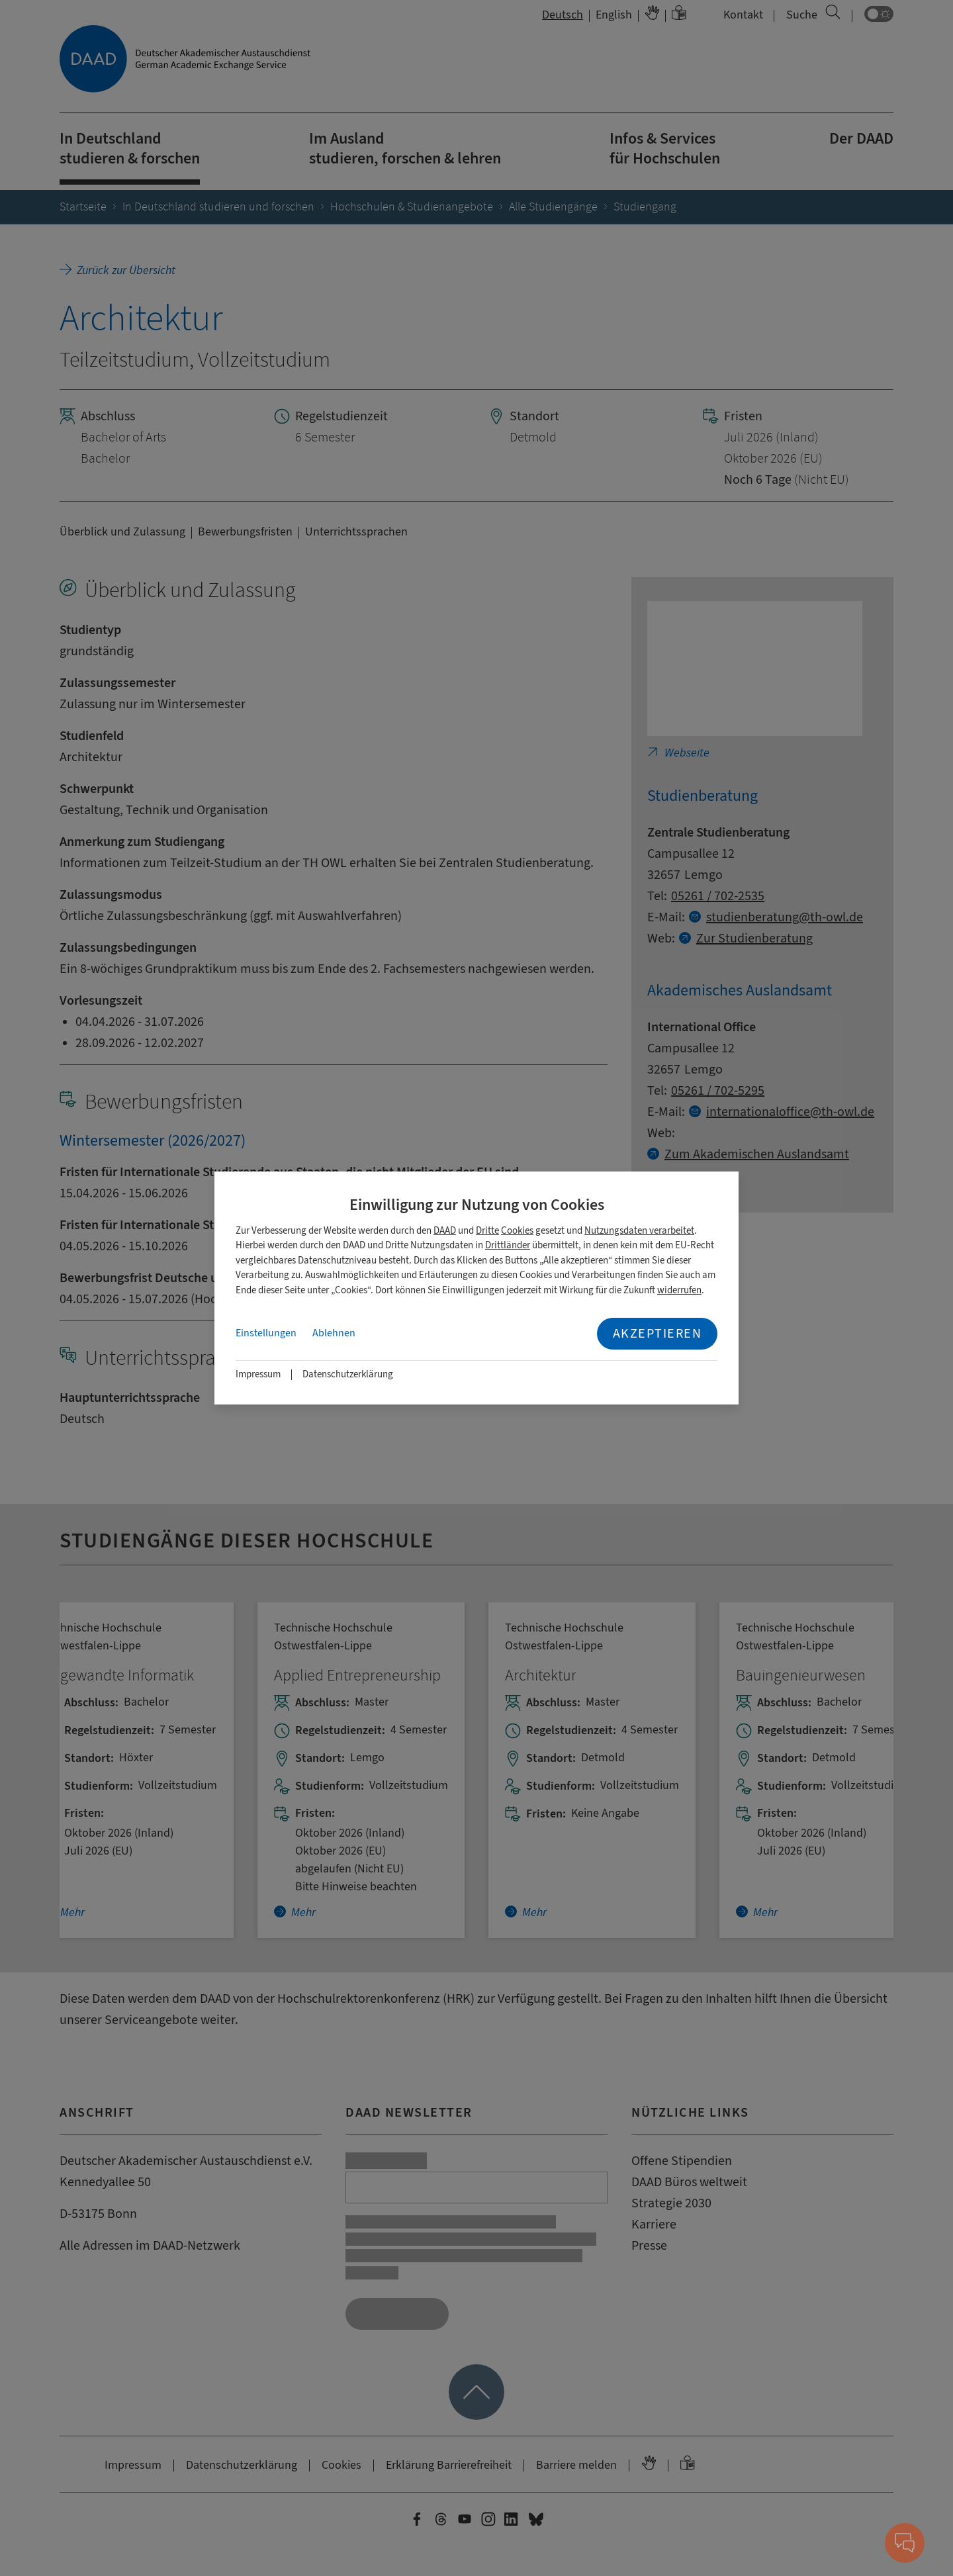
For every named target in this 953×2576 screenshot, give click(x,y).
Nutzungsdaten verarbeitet (639, 1230)
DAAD (444, 1230)
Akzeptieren (657, 1333)
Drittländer (507, 1245)
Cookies (517, 1230)
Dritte (487, 1230)
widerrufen (679, 1290)
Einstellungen (266, 1333)
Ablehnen (333, 1333)
